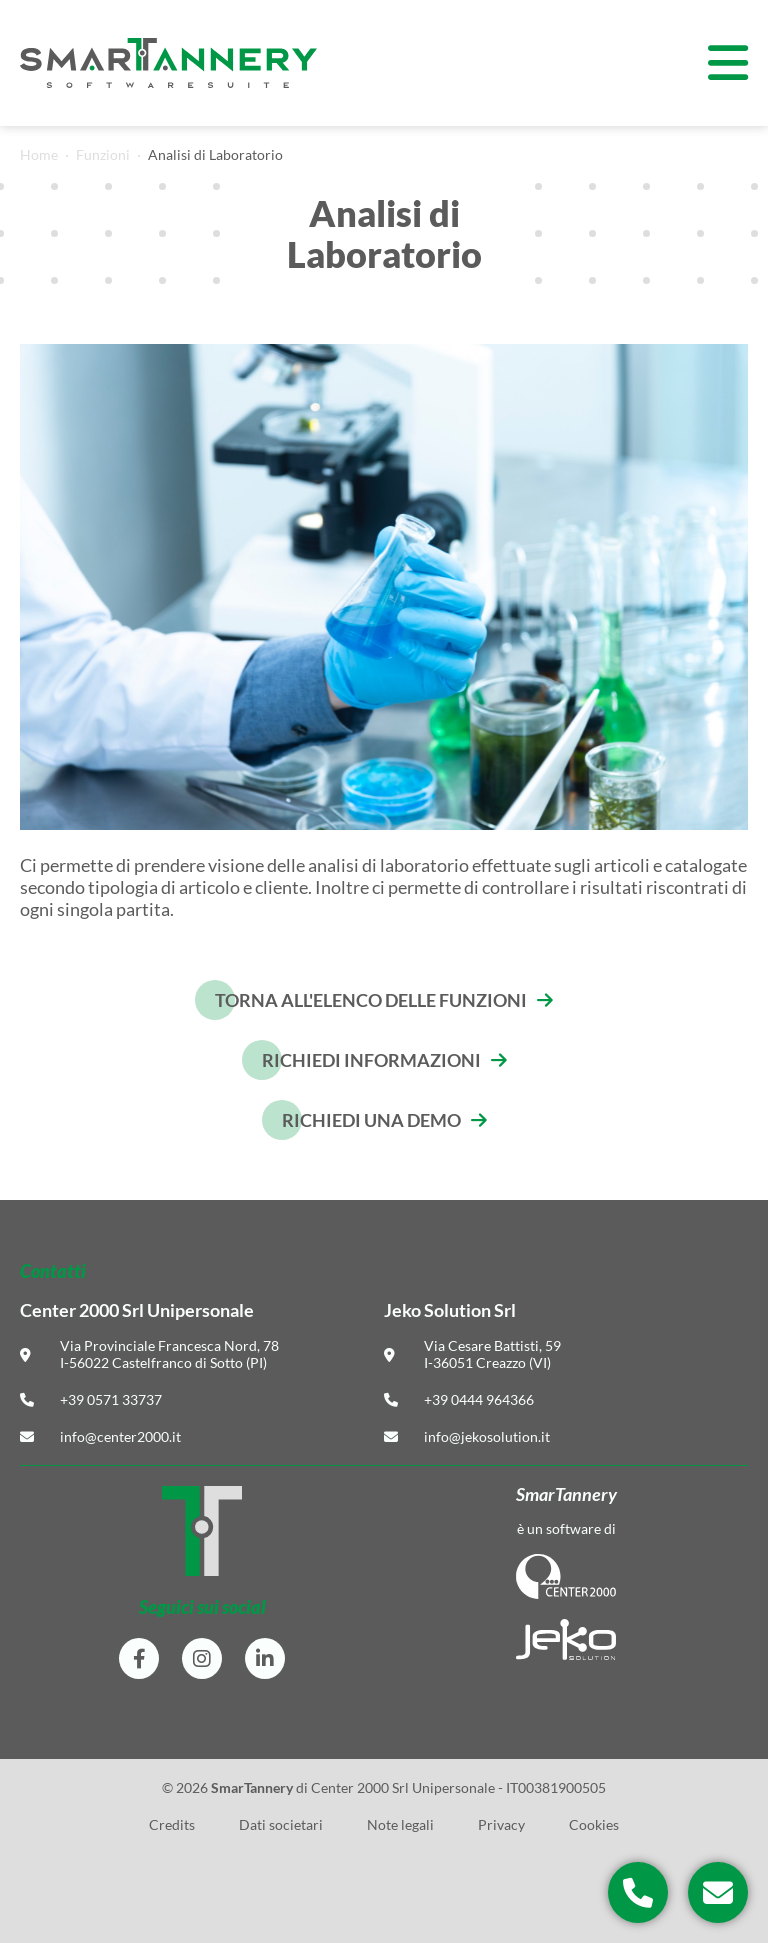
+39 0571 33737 (111, 1399)
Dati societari (281, 1824)
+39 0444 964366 (479, 1399)
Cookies (594, 1824)
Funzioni (103, 154)
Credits (172, 1824)
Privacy (501, 1824)
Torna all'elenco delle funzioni (371, 1000)
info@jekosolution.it (487, 1436)
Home (39, 154)
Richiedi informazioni (371, 1060)
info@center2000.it (120, 1436)
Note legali (400, 1824)
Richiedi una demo (371, 1120)
